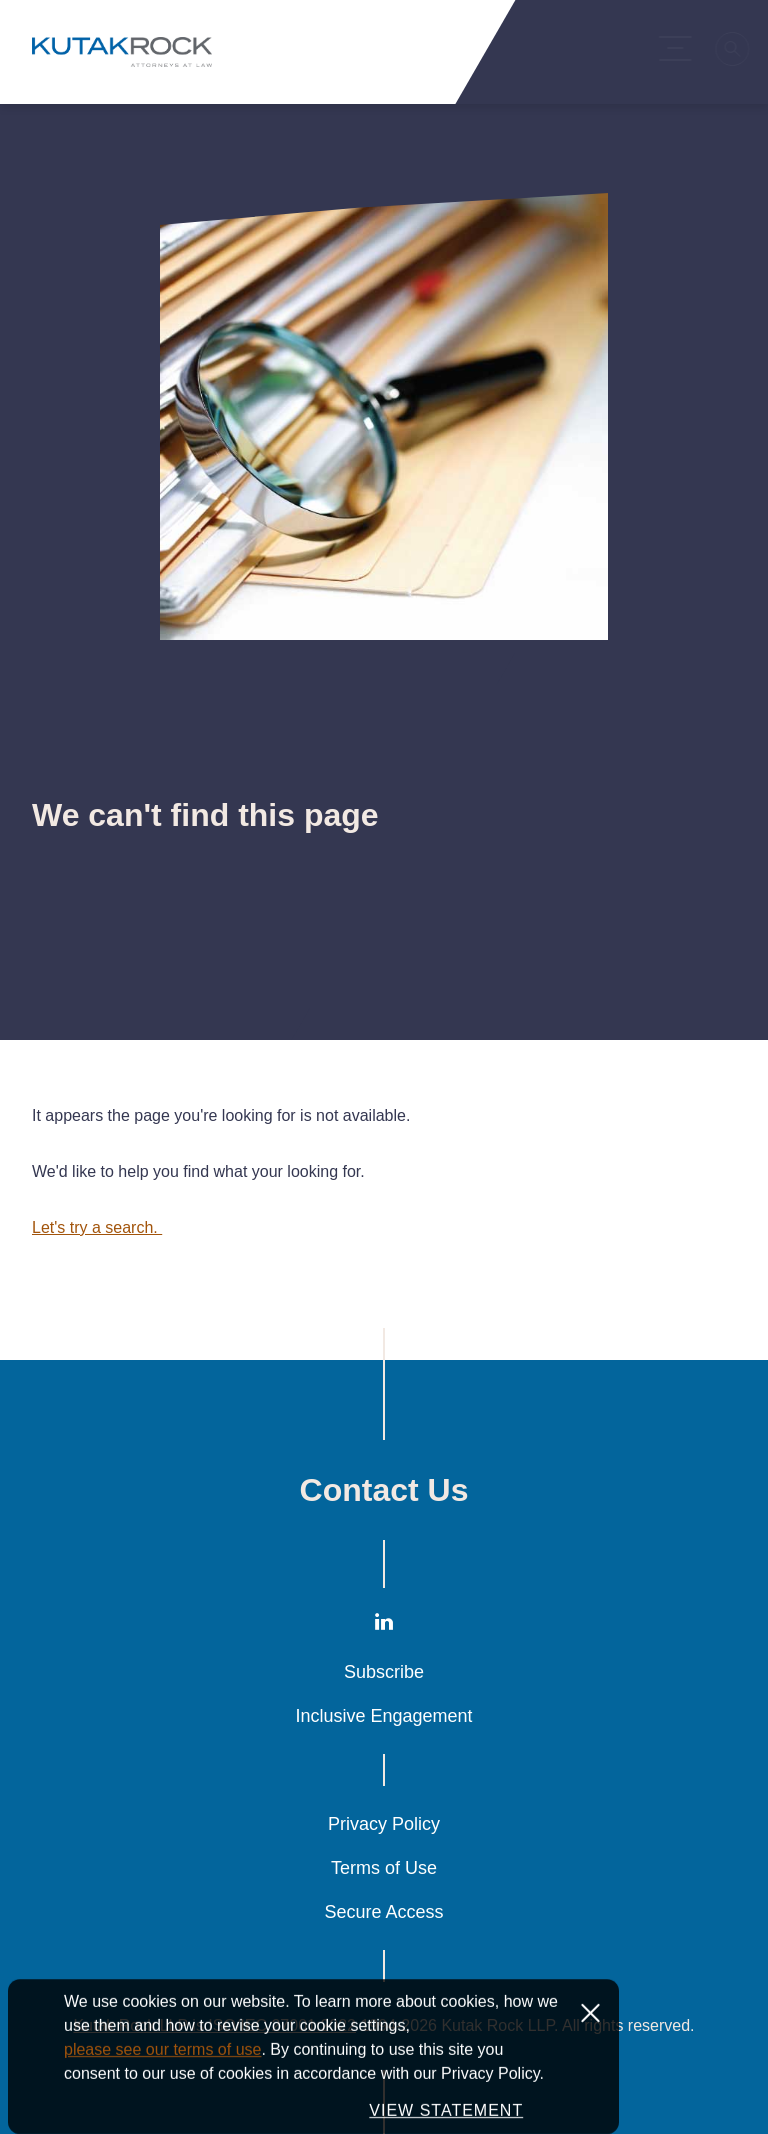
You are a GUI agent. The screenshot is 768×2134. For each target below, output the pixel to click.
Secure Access (383, 1912)
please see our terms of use (162, 2096)
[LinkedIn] (384, 1626)
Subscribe (384, 1672)
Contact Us (384, 1490)
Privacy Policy (384, 1824)
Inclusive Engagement (383, 1716)
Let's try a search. (97, 1227)
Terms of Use (384, 1868)
